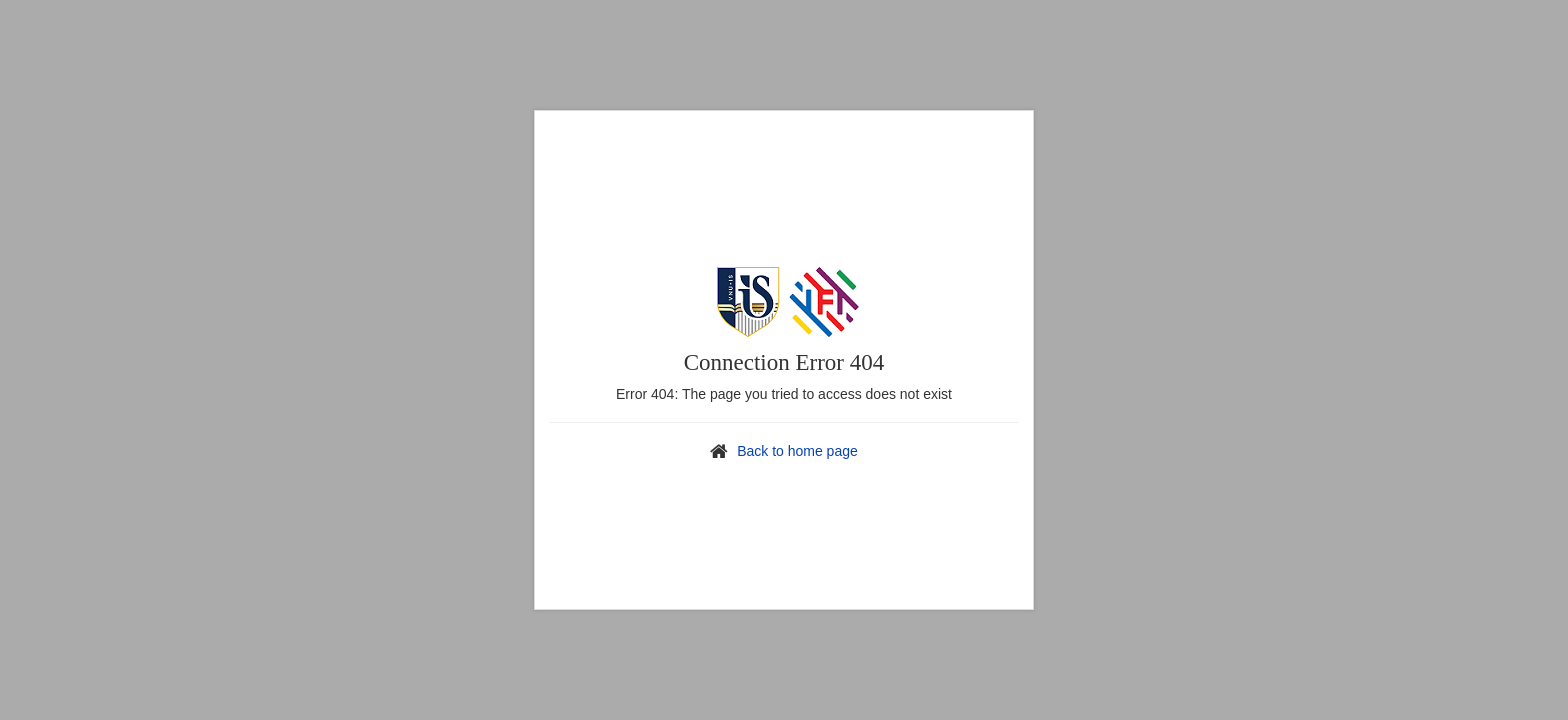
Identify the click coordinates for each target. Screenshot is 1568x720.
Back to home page (797, 451)
